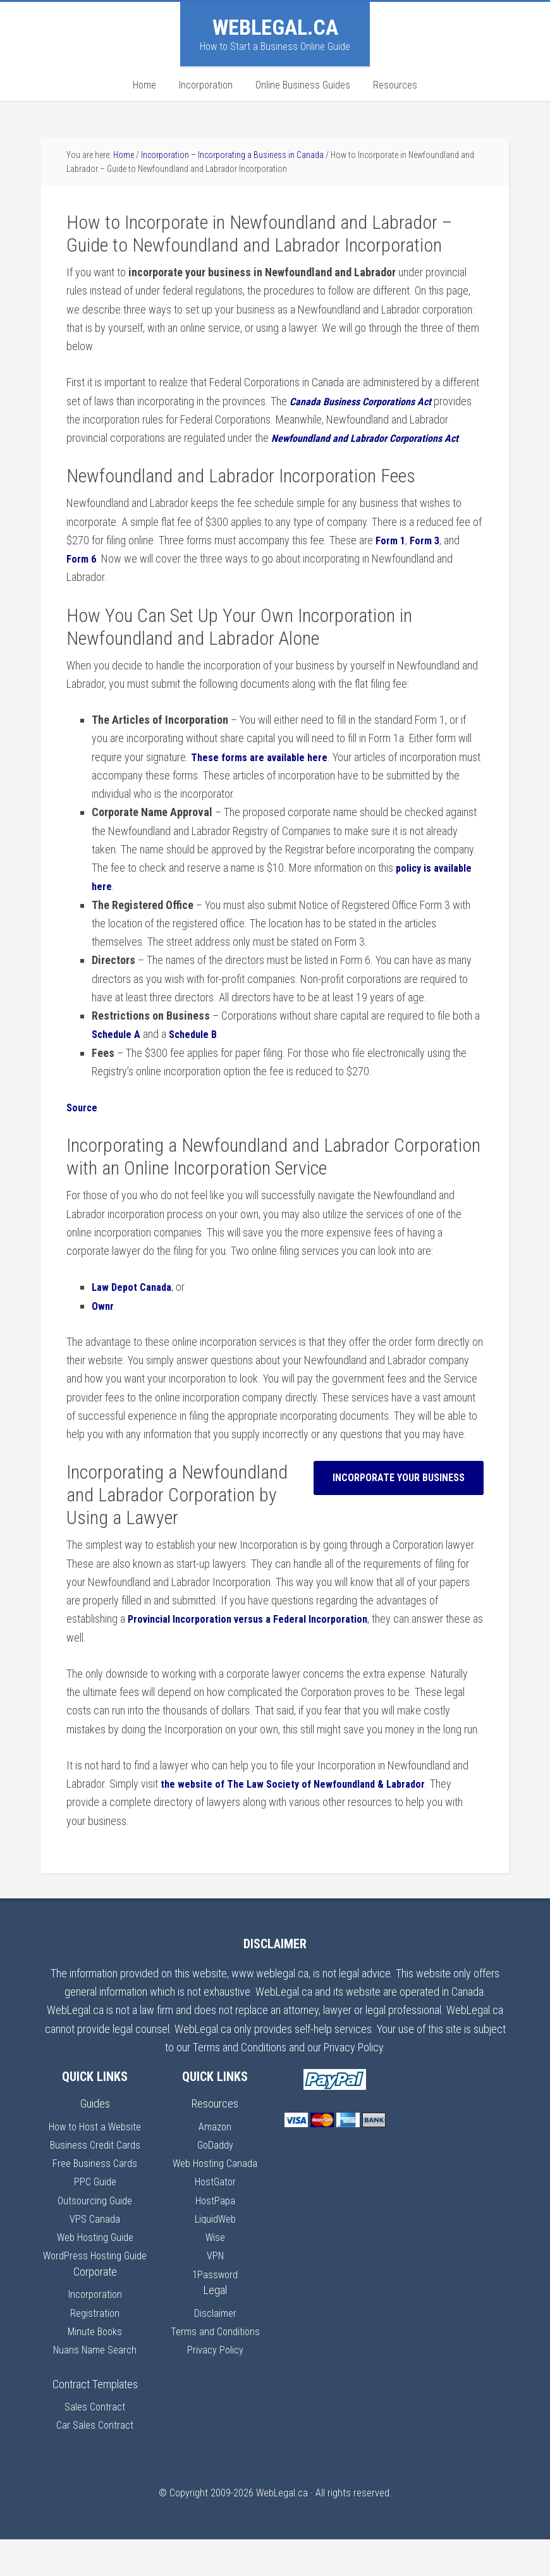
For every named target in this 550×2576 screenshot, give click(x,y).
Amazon (215, 2144)
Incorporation (95, 2331)
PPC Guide (95, 2200)
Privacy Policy (215, 2367)
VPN (214, 2274)
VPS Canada (94, 2236)
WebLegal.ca (275, 27)
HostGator (215, 2200)
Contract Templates (95, 2420)
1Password (215, 2292)
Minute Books (95, 2367)
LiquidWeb (215, 2236)
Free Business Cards (95, 2181)
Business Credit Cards (94, 2163)
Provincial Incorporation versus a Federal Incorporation (258, 1637)
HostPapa (215, 2218)
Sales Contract (95, 2443)
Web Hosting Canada (214, 2181)
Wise (215, 2255)
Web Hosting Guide (95, 2255)
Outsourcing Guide (95, 2218)
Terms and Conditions (215, 2349)
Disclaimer (215, 2331)
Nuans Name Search (95, 2386)
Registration (95, 2349)
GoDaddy (215, 2163)
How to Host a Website (94, 2144)
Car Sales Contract (94, 2462)
